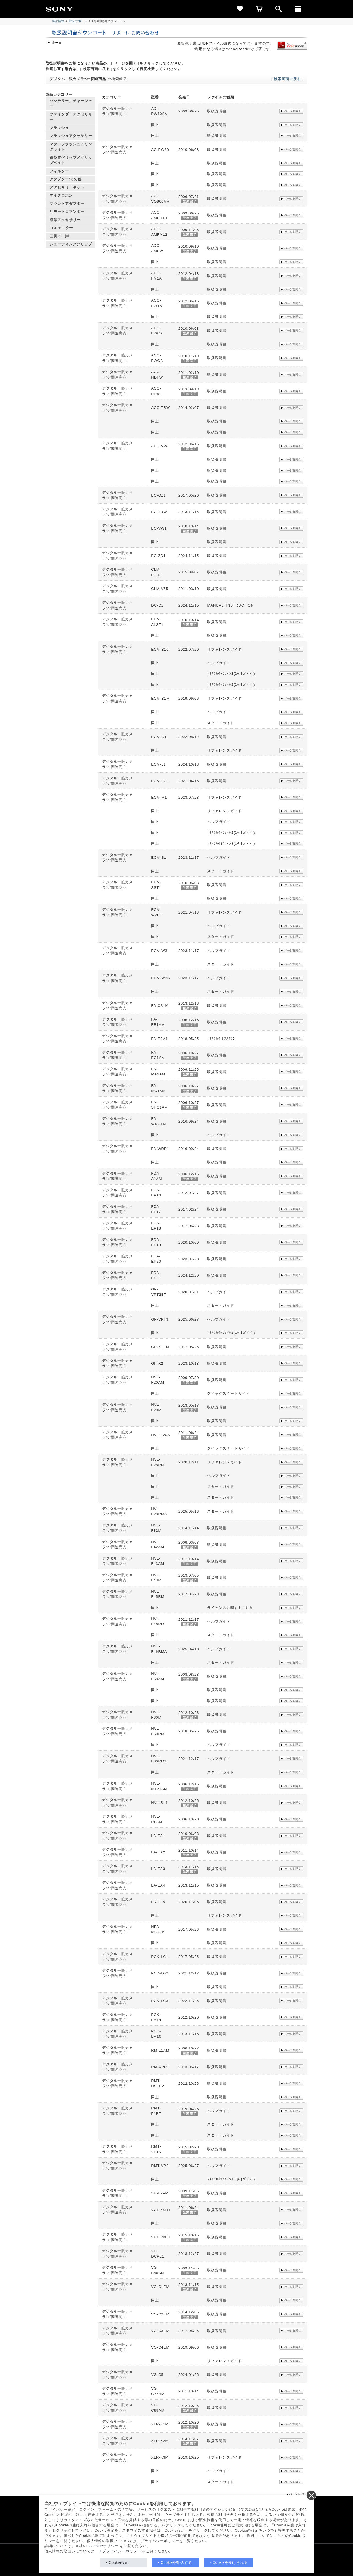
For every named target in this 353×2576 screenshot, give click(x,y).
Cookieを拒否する (176, 2562)
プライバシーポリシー (121, 2551)
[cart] (259, 9)
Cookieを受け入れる (230, 2562)
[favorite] (240, 9)
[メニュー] (297, 9)
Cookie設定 (119, 2562)
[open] (278, 9)
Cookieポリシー (105, 2546)
